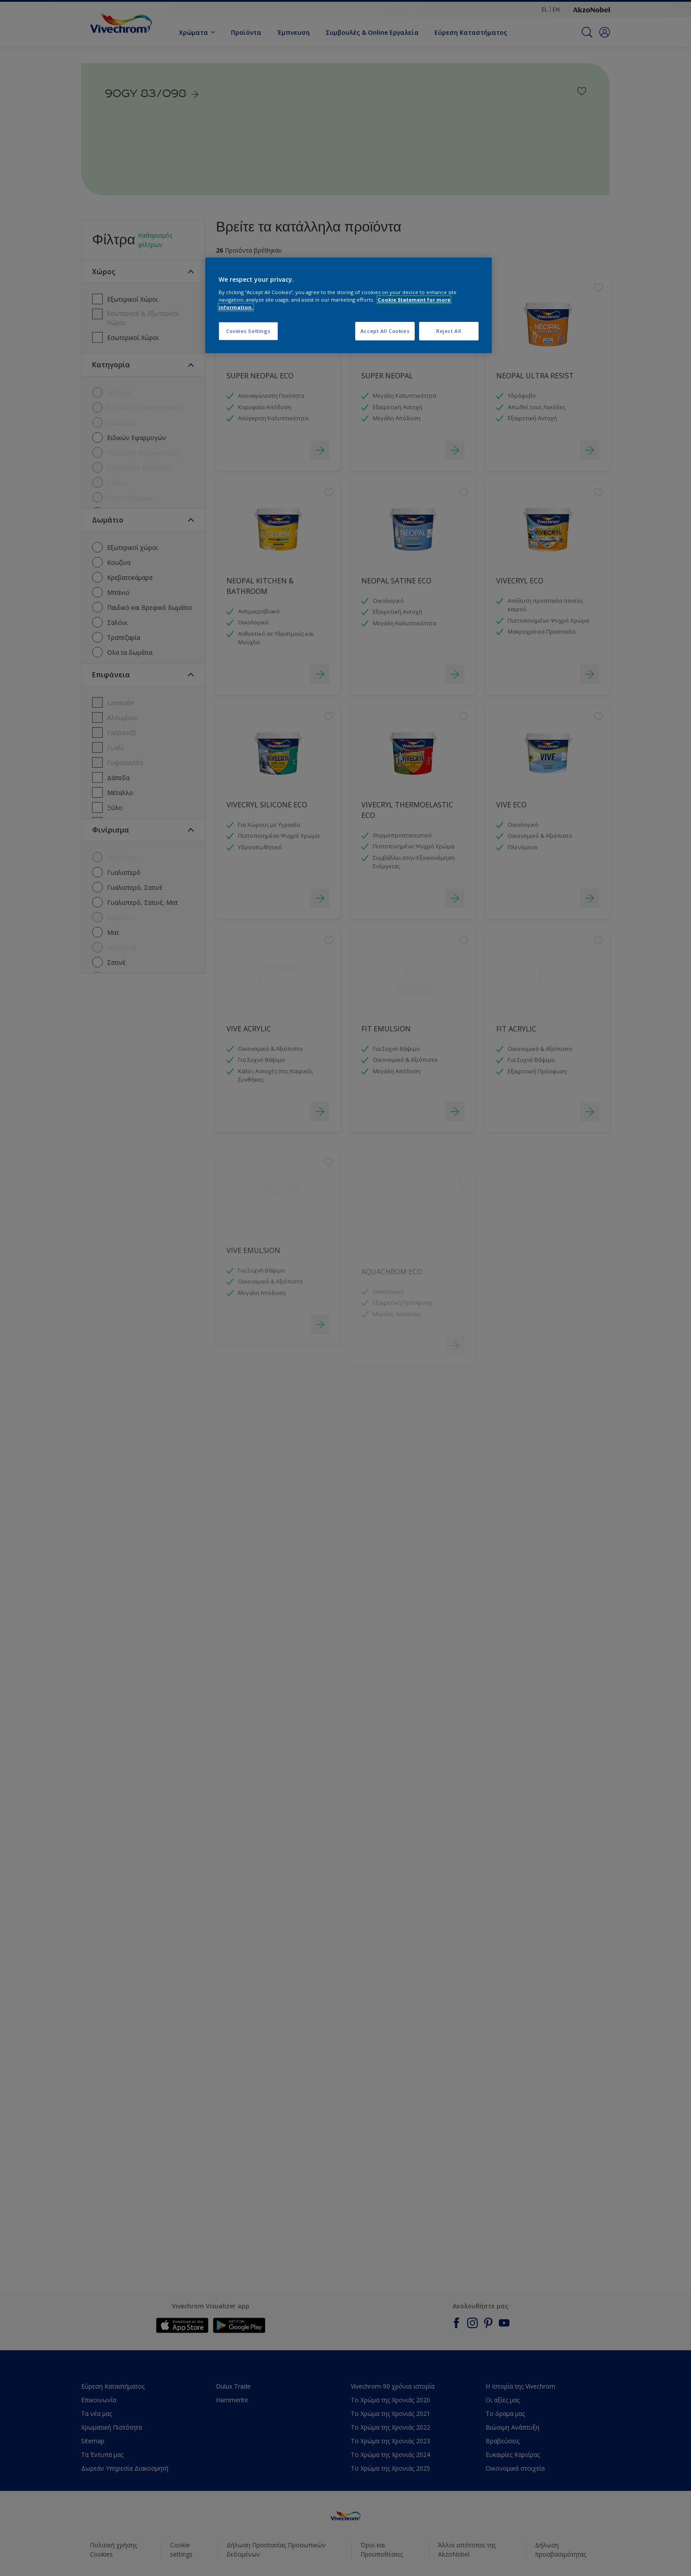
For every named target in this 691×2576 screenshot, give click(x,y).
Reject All (448, 331)
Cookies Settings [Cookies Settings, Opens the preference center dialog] (248, 331)
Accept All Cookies (384, 331)
